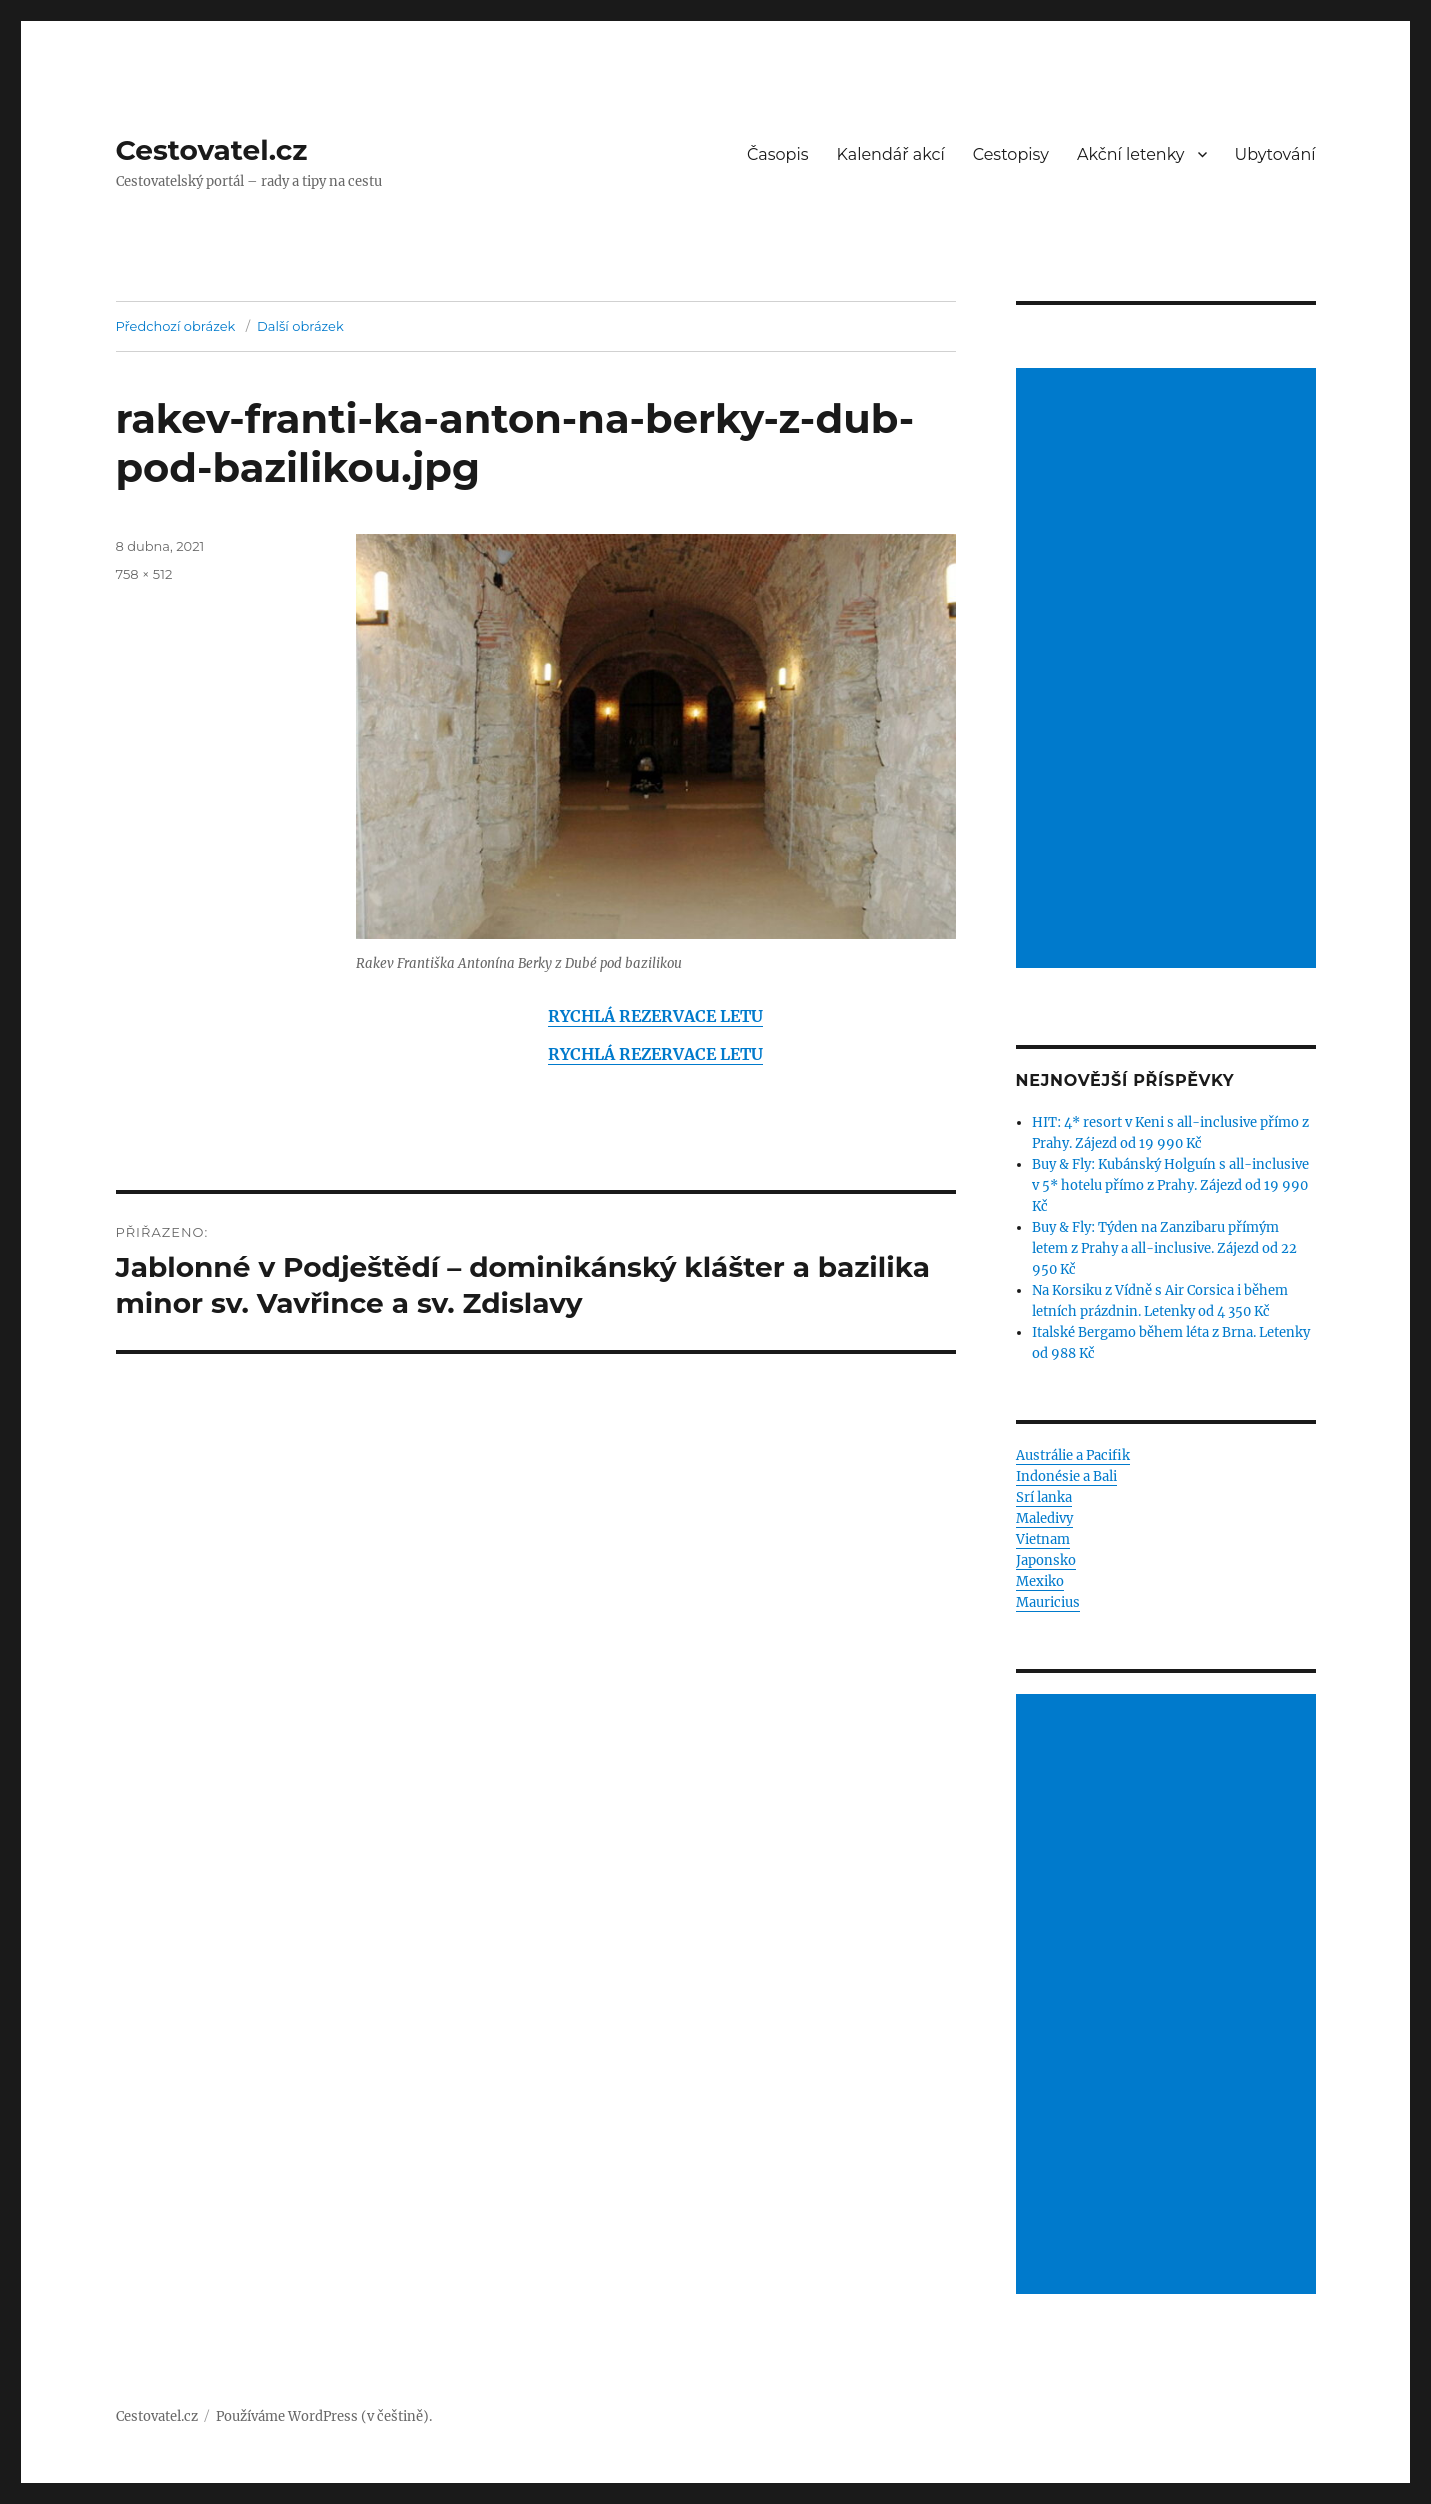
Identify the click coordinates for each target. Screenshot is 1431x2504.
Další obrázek (300, 326)
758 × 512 (144, 574)
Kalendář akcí (891, 154)
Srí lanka (1044, 1497)
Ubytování (1275, 154)
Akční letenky (1131, 154)
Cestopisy (1011, 154)
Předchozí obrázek (176, 326)
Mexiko (1040, 1581)
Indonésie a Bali (1066, 1476)
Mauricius (1048, 1602)
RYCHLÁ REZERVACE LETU (655, 1016)
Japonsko (1046, 1560)
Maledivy (1044, 1518)
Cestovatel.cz (212, 150)
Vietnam (1043, 1539)
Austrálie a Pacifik (1073, 1455)
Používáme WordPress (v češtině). (324, 2416)
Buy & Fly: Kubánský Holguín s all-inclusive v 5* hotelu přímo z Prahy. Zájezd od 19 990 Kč (1170, 1185)
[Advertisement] (1169, 670)
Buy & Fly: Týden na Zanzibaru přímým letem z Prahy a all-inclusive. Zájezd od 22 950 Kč (1164, 1248)
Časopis (778, 154)
